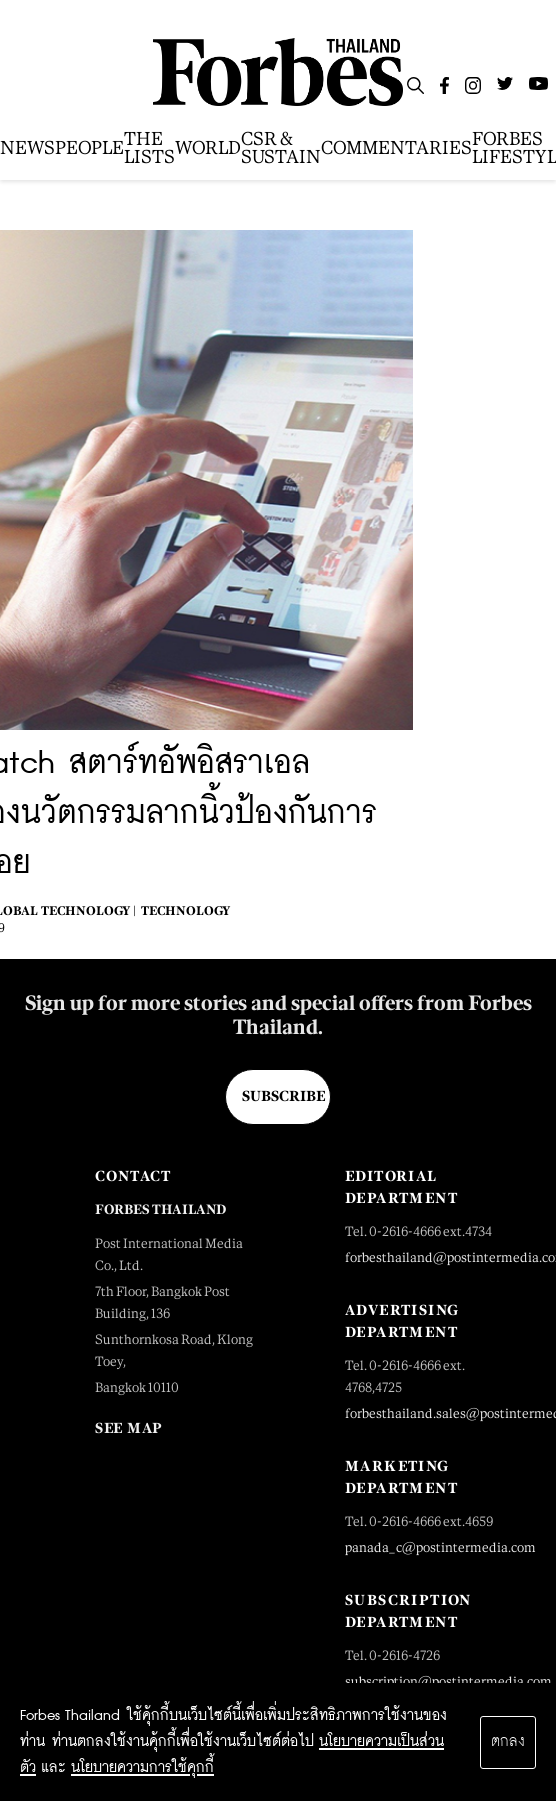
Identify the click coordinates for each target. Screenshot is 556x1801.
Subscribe (283, 1096)
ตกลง (508, 1742)
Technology (185, 911)
